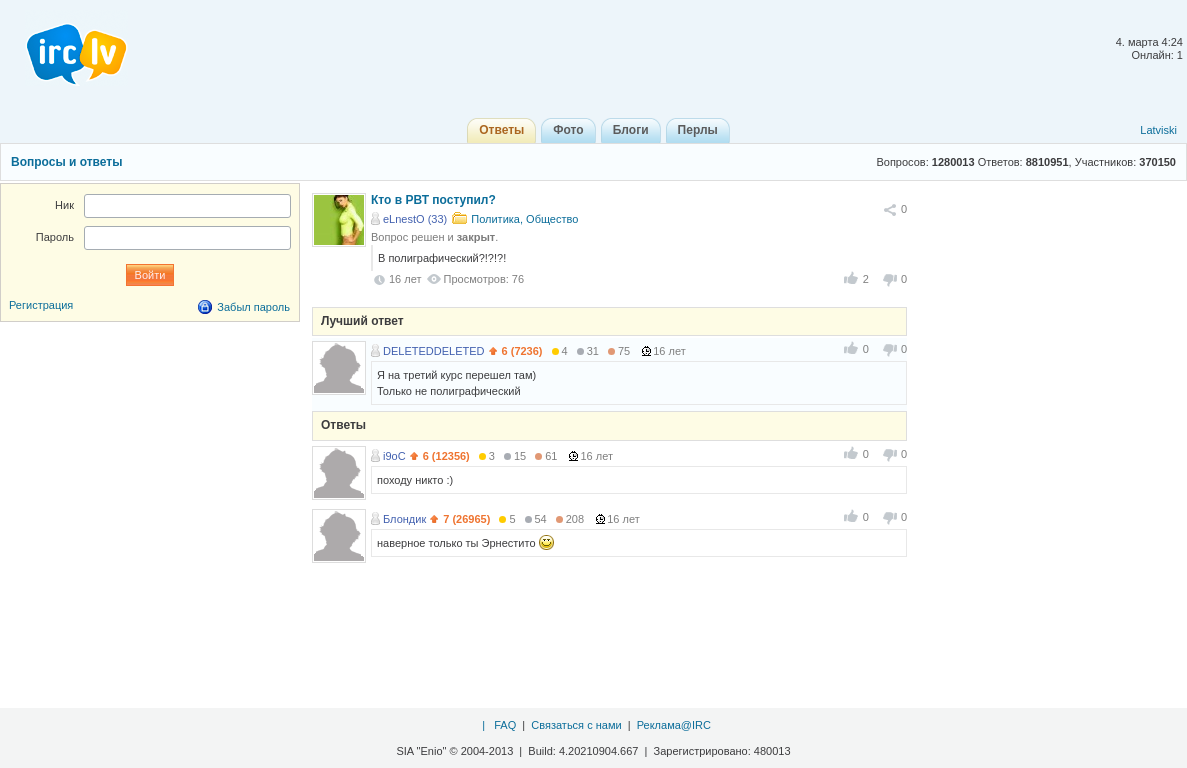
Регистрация (41, 305)
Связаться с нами (576, 725)
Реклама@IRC (674, 725)
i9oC (394, 456)
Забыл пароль (253, 307)
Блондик (404, 519)
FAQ (505, 725)
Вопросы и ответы (66, 162)
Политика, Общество (524, 219)
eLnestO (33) (415, 219)
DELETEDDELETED (433, 351)
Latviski (1158, 130)
